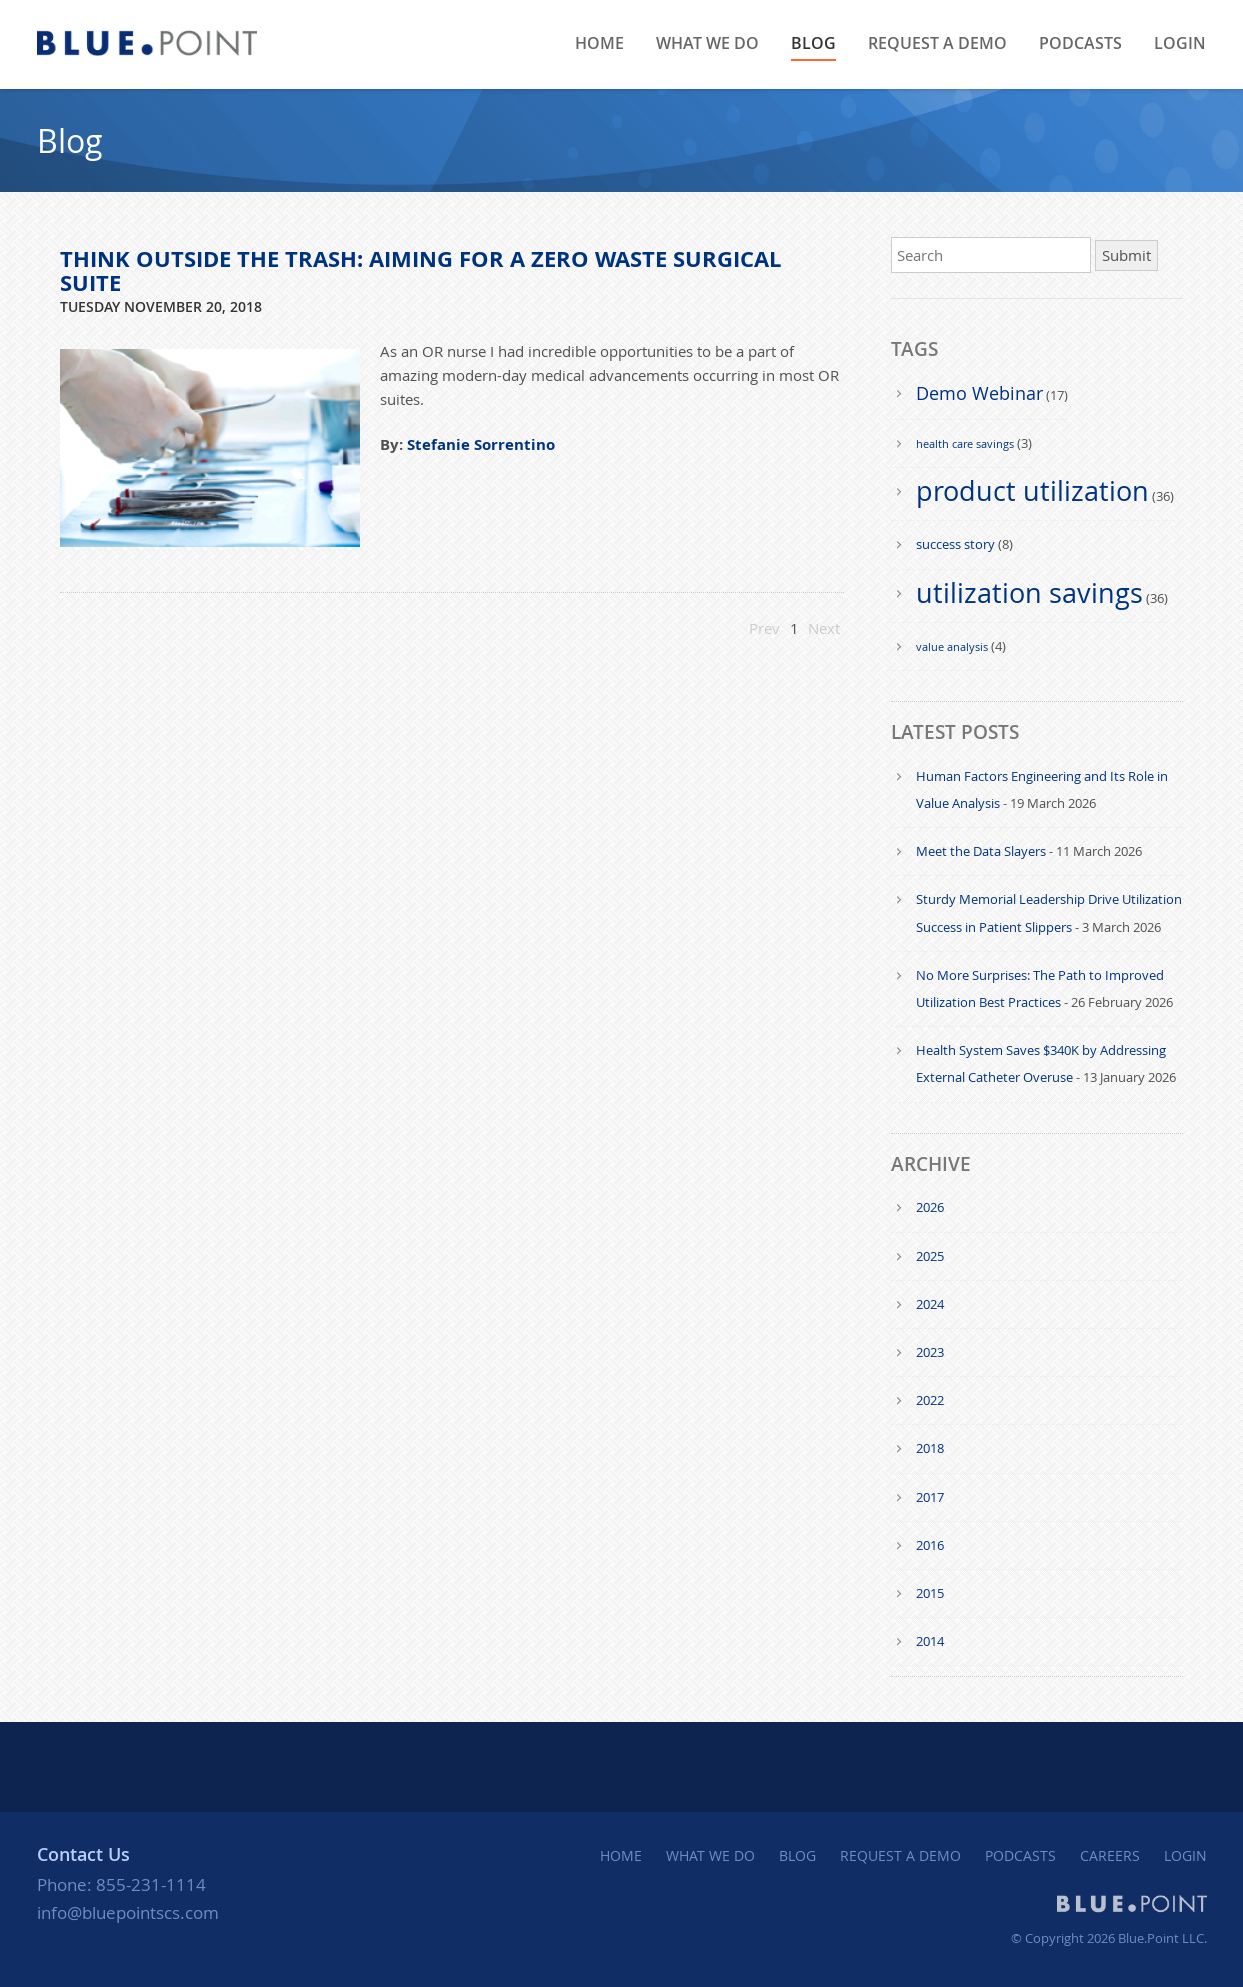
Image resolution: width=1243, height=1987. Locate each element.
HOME (599, 43)
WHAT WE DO (707, 43)
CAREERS (1110, 1855)
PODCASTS (1080, 43)
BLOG (813, 43)
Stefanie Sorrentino (481, 444)
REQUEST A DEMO (900, 1855)
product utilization (1032, 491)
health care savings (965, 443)
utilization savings (1029, 593)
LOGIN (1180, 43)
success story (955, 544)
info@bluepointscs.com (128, 1912)
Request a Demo (937, 43)
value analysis (952, 646)
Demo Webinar (979, 393)
